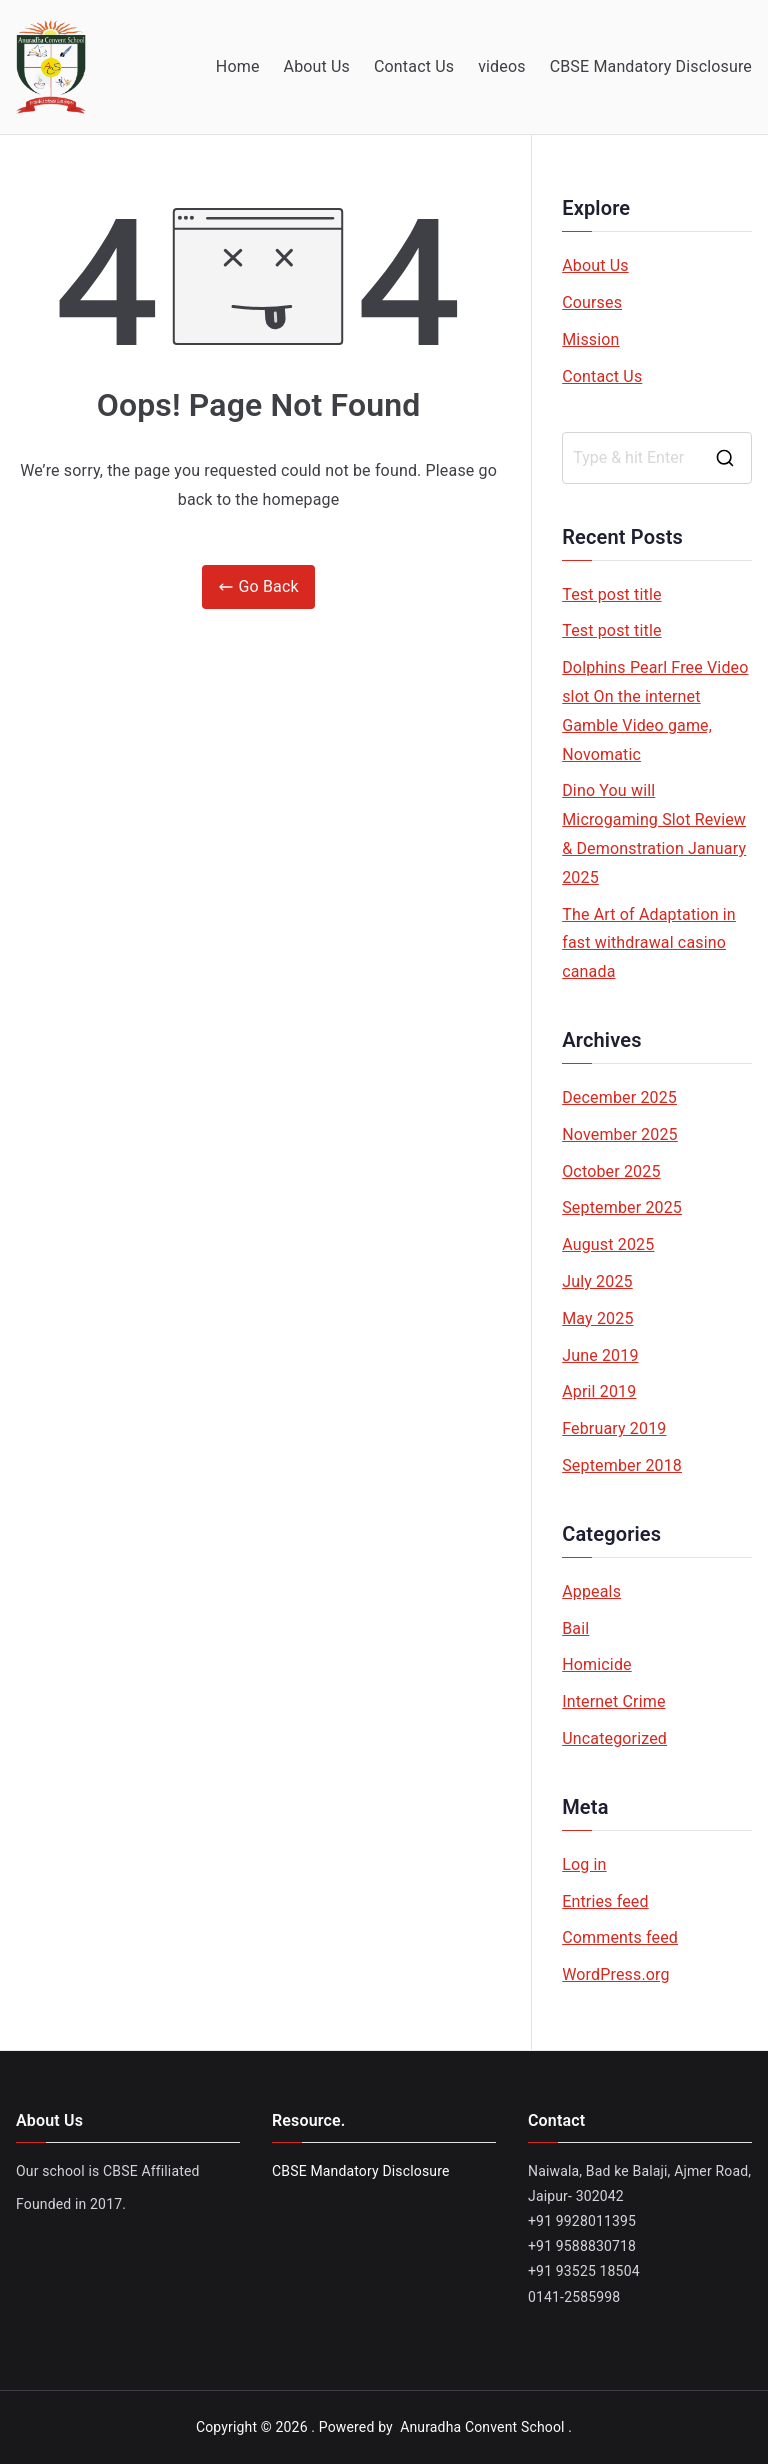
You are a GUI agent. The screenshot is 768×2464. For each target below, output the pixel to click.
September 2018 (622, 1465)
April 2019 (599, 1391)
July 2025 (597, 1281)
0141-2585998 (574, 2297)
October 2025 (611, 1171)
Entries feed (605, 1901)
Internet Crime (613, 1701)
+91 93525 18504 (584, 2271)
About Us (317, 66)
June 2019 (600, 1355)
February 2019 (614, 1428)
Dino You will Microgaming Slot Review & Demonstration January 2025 (654, 833)
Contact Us (414, 66)
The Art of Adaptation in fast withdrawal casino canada (649, 943)
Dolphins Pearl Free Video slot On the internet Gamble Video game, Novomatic (655, 710)
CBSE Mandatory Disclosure (651, 66)
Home (238, 66)
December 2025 (619, 1097)
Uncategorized (614, 1738)
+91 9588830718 (582, 2246)
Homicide (597, 1664)
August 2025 (608, 1244)
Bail (575, 1628)
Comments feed (620, 1937)
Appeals (591, 1591)
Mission (590, 339)
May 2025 (597, 1318)
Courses (592, 302)
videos (502, 66)
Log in (584, 1864)
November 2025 (620, 1134)
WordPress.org (615, 1974)
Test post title (611, 594)
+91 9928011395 (582, 2221)
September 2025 (622, 1207)
